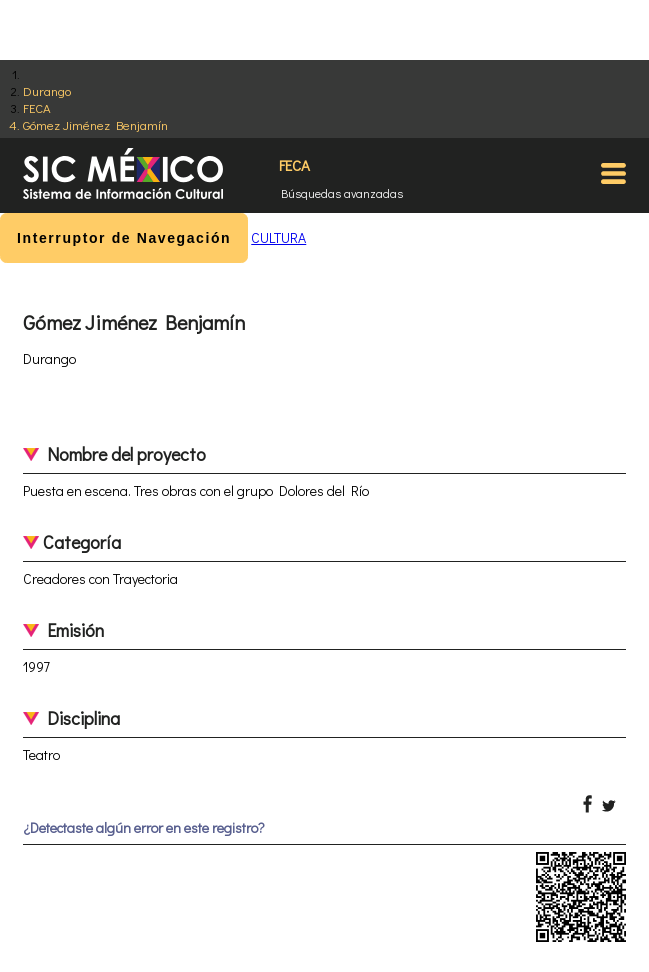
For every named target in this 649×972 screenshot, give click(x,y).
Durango (47, 90)
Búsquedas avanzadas (342, 193)
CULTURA (278, 237)
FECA (37, 107)
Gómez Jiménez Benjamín (95, 124)
